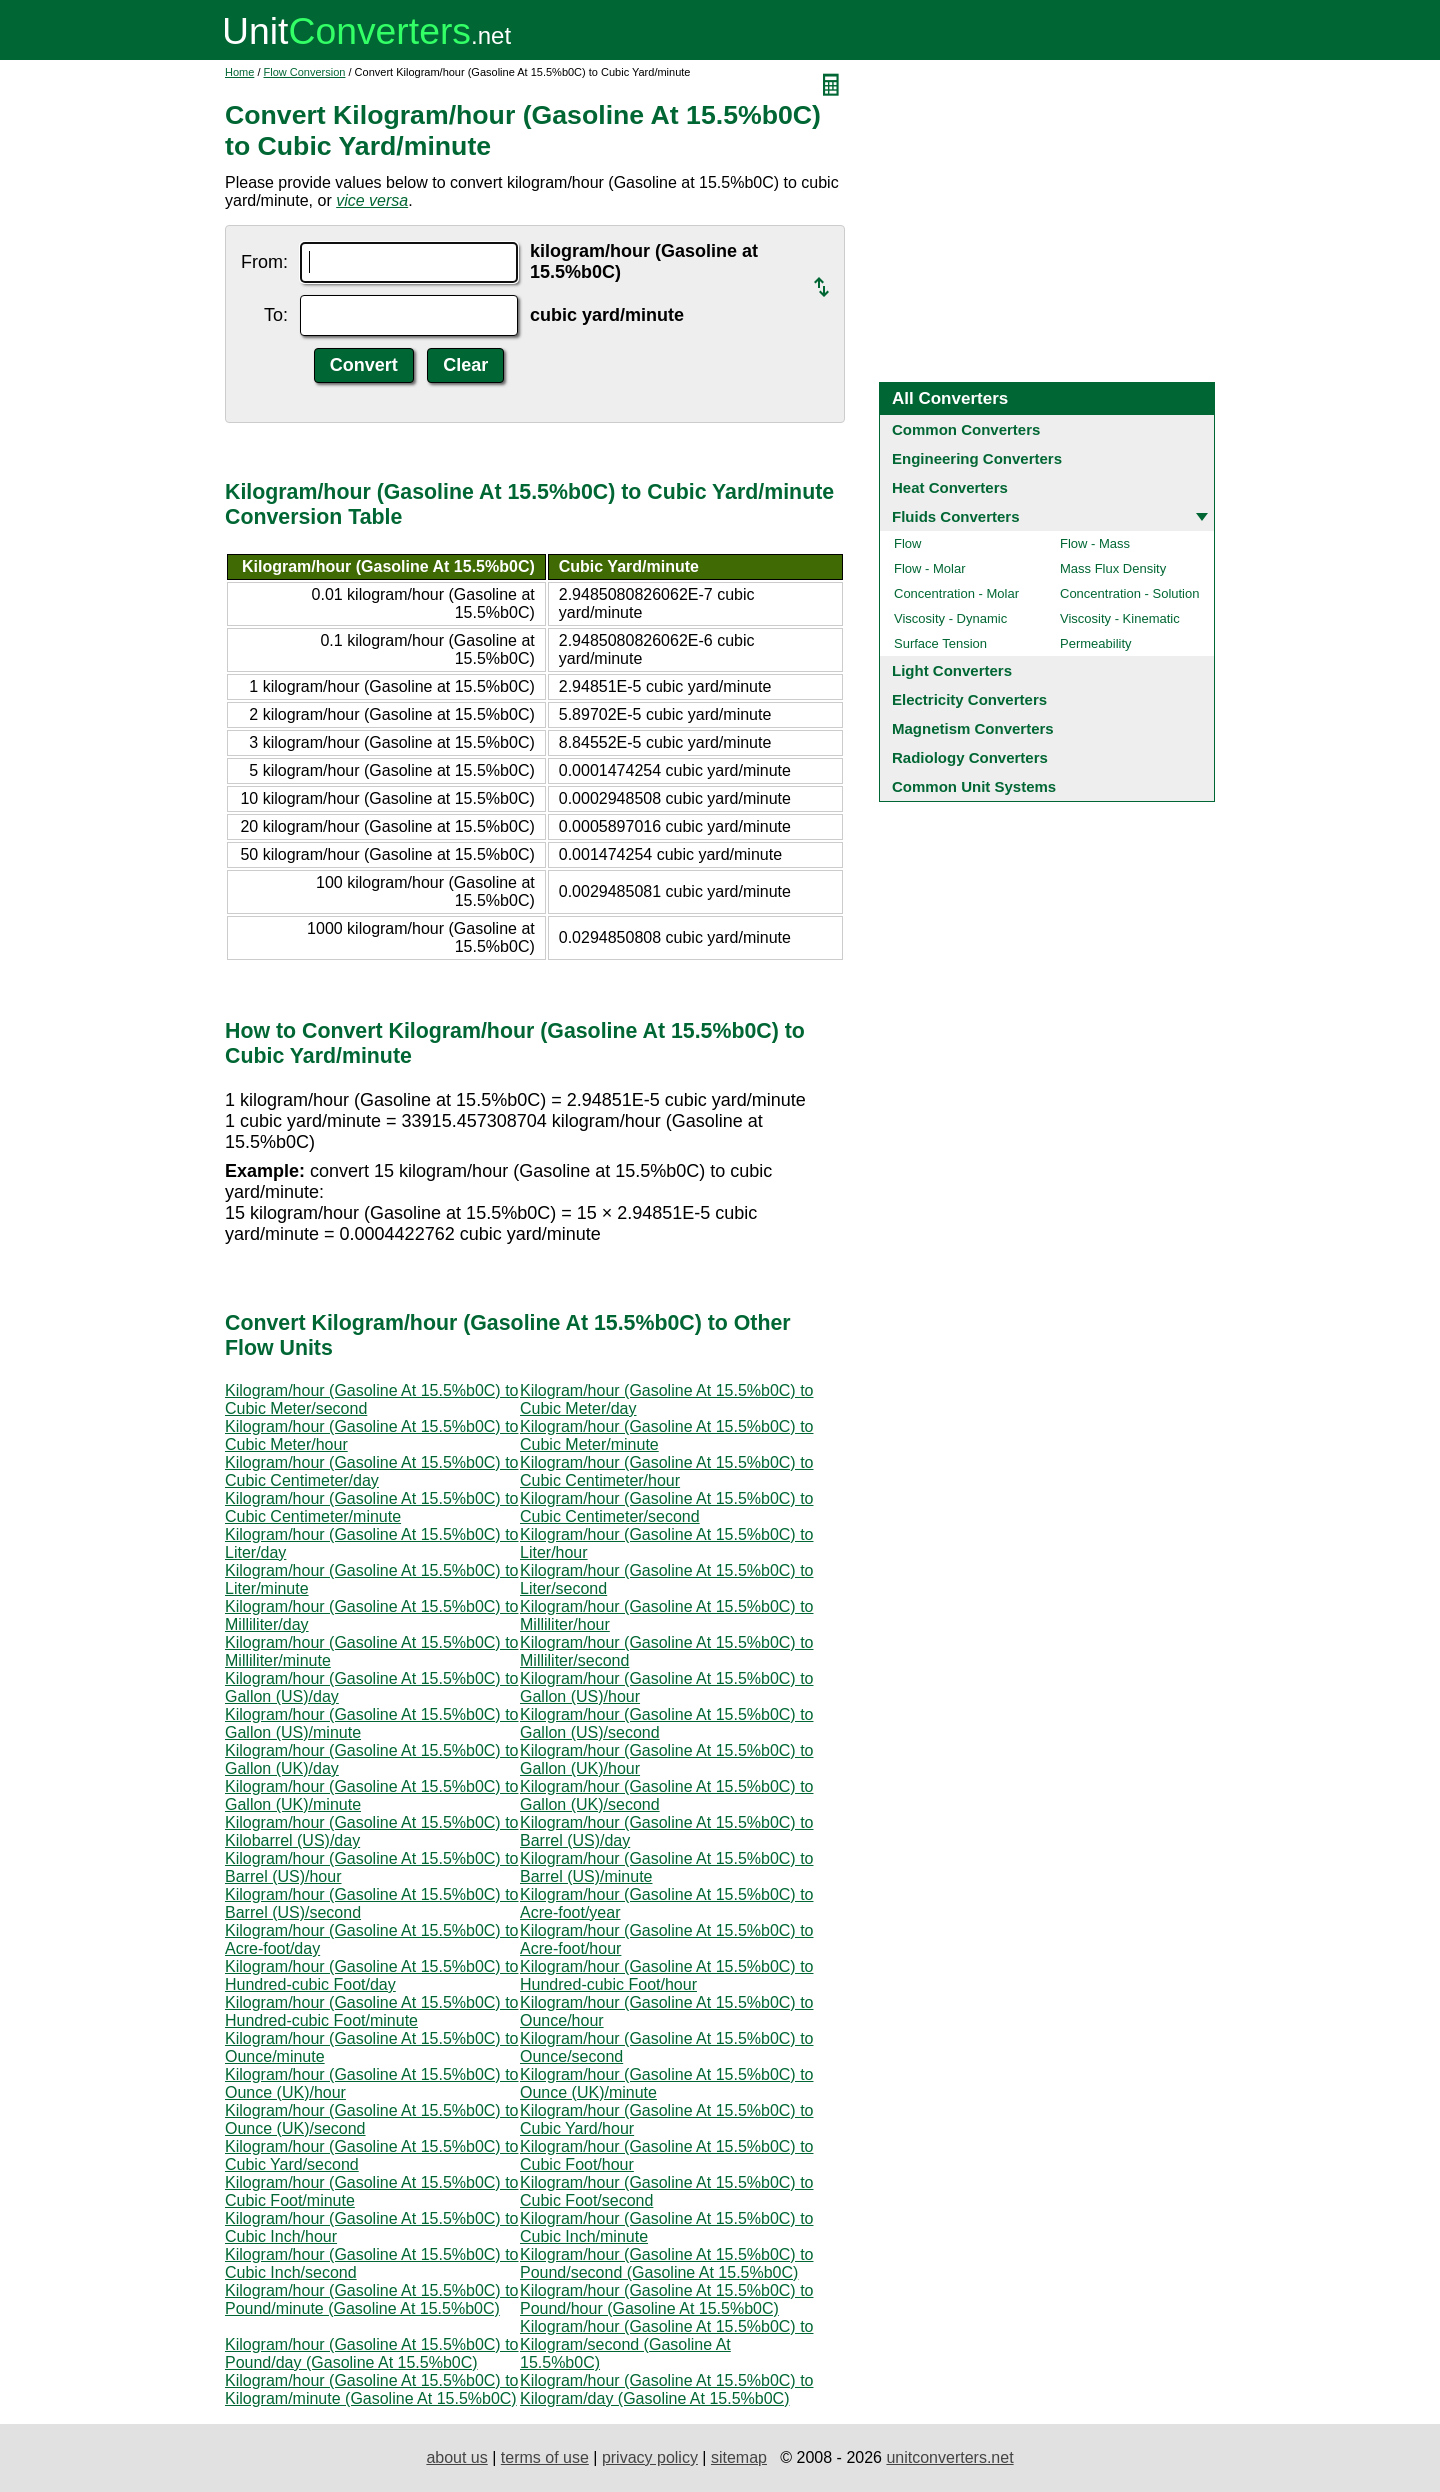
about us (456, 2457)
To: (276, 315)
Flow (907, 543)
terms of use (545, 2457)
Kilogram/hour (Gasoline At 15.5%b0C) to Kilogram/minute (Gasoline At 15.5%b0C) (371, 2389)
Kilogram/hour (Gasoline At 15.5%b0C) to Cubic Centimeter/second (666, 1507)
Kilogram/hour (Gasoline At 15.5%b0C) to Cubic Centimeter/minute (371, 1507)
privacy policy (650, 2457)
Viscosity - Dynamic (950, 618)
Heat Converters (950, 487)
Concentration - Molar (956, 593)
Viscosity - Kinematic (1120, 618)
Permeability (1096, 643)
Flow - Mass (1095, 543)
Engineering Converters (977, 458)
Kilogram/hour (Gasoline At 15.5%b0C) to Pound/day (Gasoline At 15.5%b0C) (371, 2353)
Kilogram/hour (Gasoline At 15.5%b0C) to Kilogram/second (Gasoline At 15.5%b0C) (666, 2344)
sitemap (739, 2457)
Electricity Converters (969, 699)
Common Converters (966, 429)
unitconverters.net (949, 2457)
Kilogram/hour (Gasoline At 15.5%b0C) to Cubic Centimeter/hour (666, 1471)
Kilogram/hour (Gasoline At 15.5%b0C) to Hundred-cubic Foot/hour (666, 1975)
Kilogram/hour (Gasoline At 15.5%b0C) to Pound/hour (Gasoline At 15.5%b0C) (666, 2299)
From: (264, 262)
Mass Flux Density (1113, 568)
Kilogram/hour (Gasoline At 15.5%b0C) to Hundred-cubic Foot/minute (371, 2011)
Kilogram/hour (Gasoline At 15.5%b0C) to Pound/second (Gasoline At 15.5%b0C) (666, 2263)
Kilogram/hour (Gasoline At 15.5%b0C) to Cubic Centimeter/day (371, 1471)
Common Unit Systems (974, 786)
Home (239, 72)
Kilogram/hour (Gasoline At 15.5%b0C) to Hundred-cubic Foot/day (371, 1975)
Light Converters (952, 670)
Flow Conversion (305, 72)
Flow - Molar (930, 568)
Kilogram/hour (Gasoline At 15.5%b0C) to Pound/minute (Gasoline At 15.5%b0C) (371, 2299)
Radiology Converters (970, 757)
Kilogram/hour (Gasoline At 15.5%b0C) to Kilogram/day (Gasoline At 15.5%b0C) (666, 2389)
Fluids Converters (956, 516)
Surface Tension (940, 643)
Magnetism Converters (973, 728)
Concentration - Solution (1129, 593)
